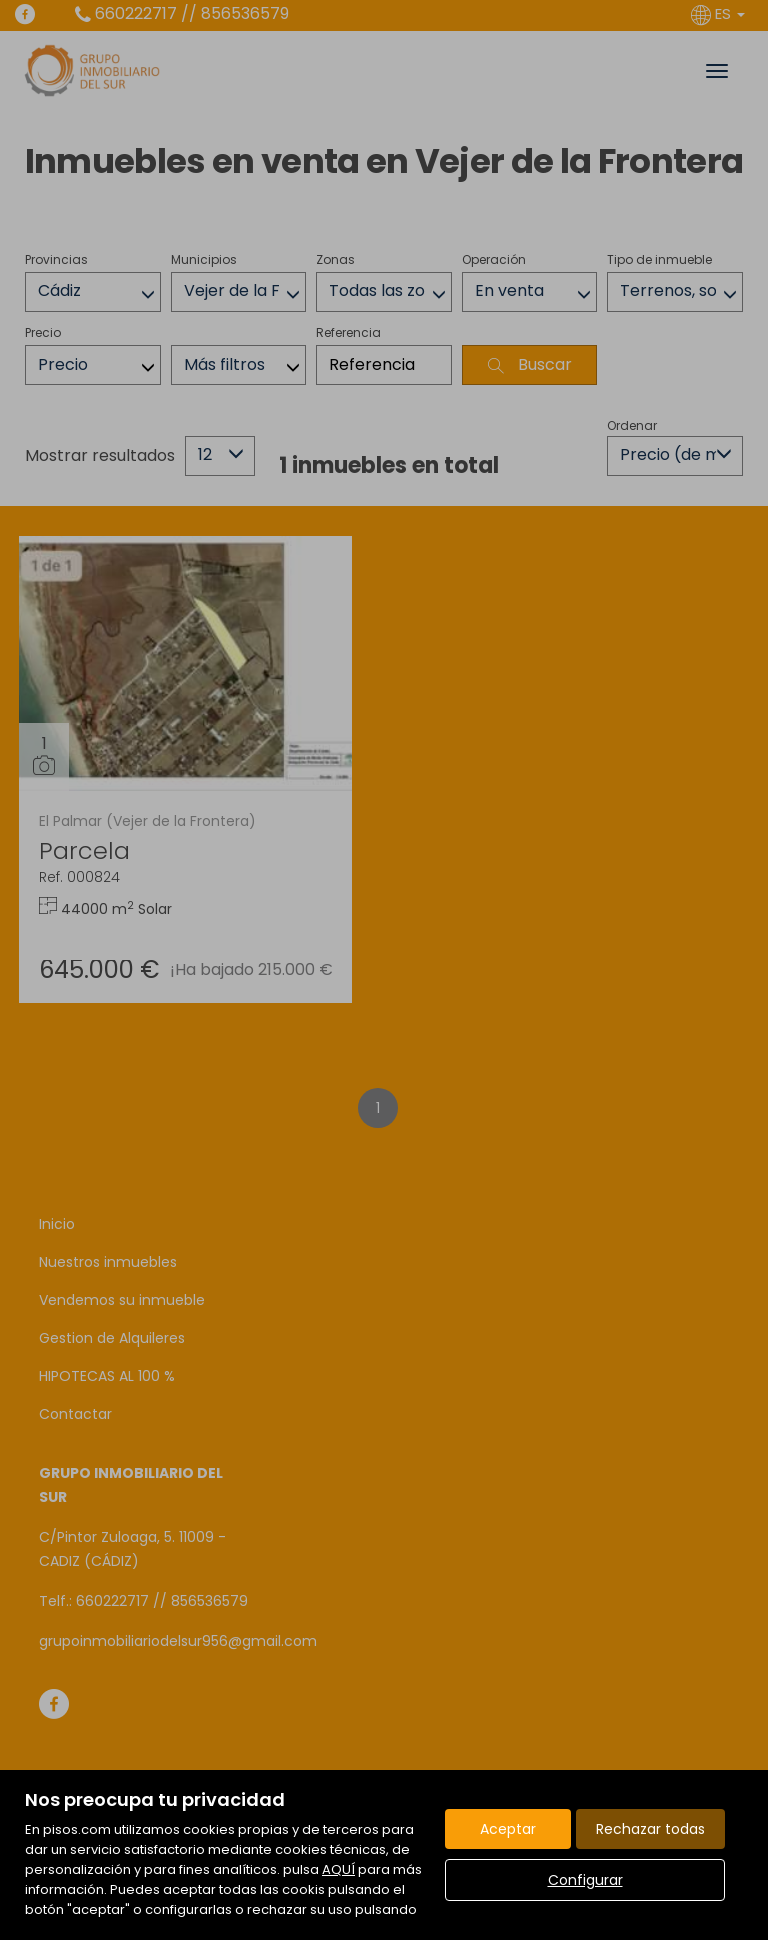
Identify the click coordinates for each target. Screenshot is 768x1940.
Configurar (585, 1880)
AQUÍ (338, 1869)
